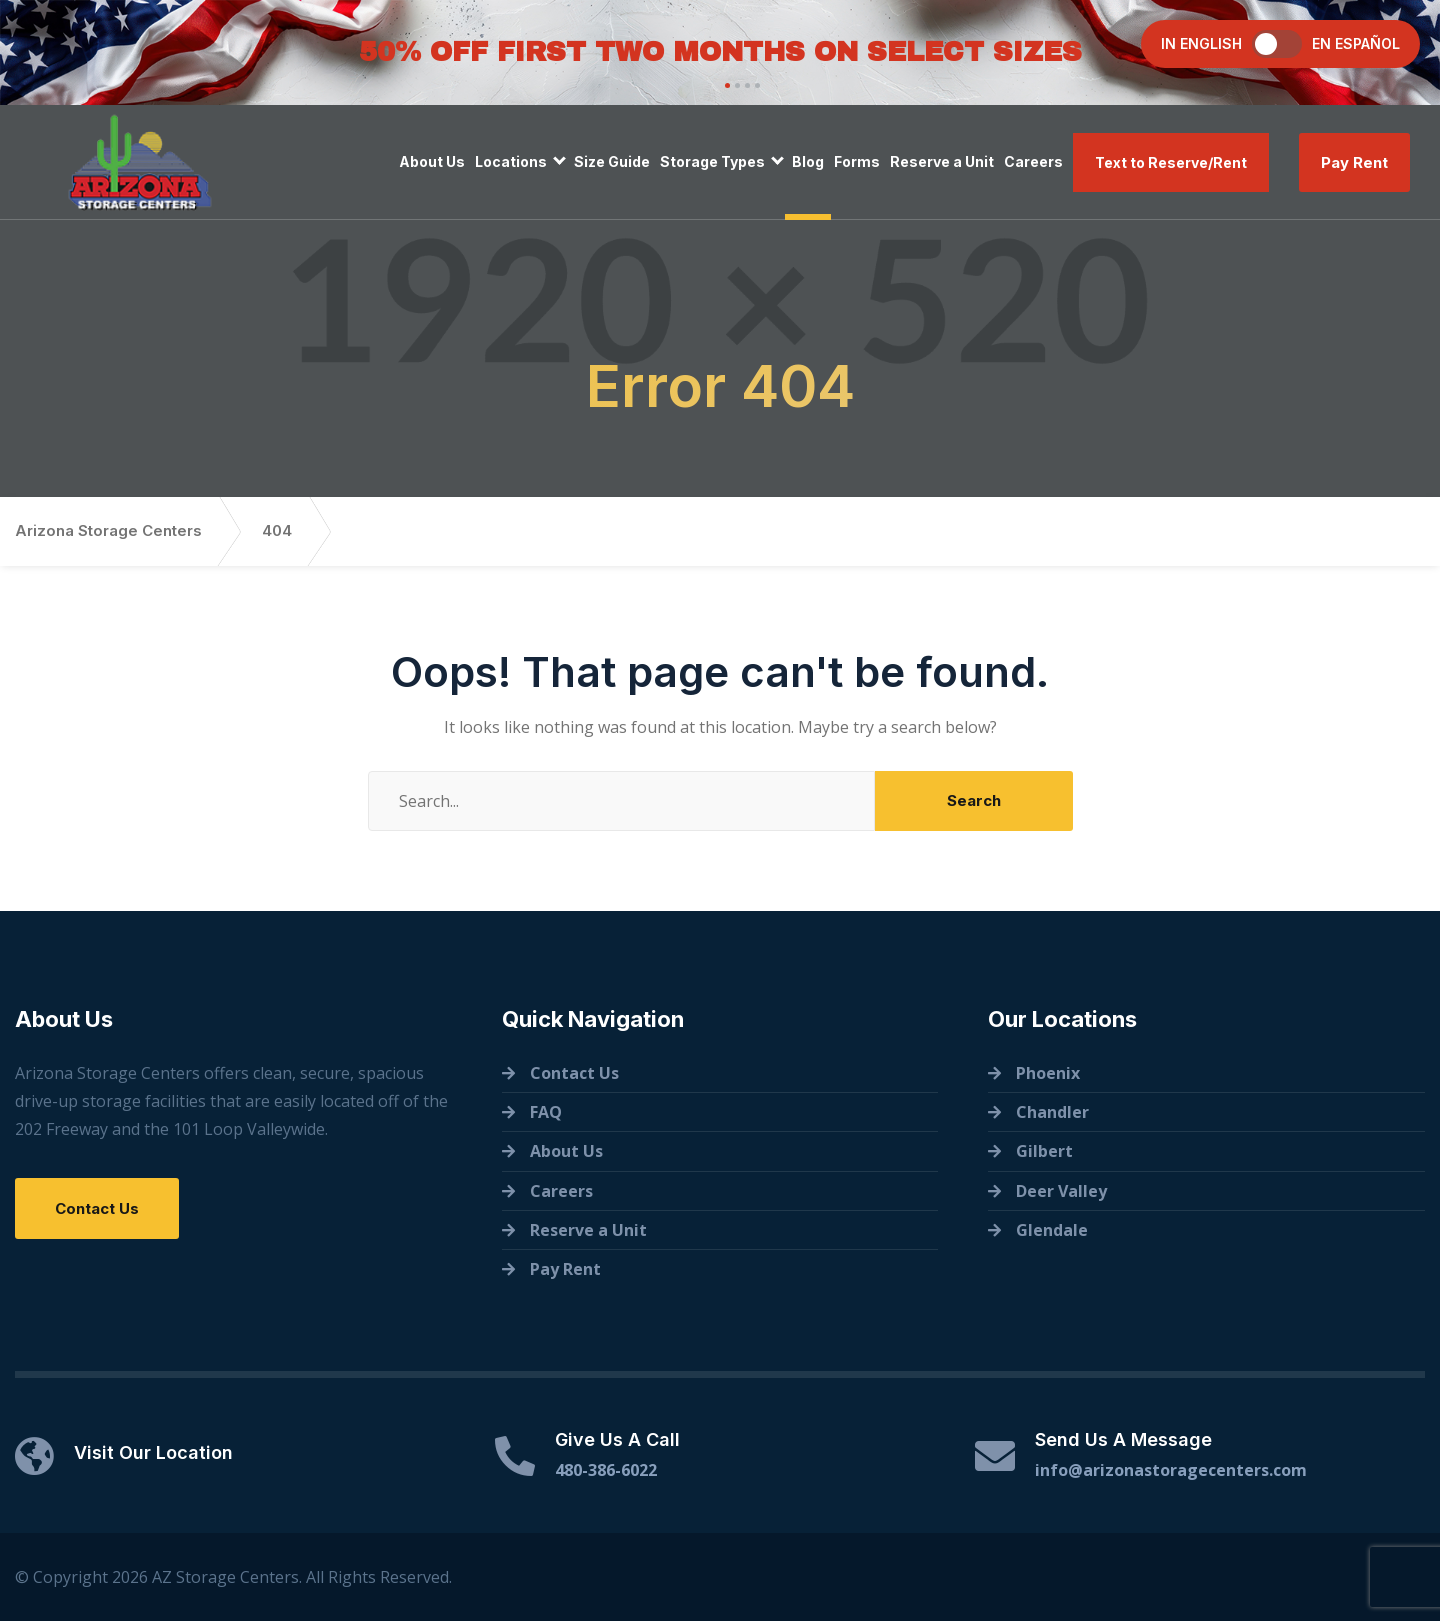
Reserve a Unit (942, 161)
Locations (511, 161)
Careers (1033, 161)
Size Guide (612, 161)
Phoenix (1048, 1073)
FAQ (546, 1112)
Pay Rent (1354, 162)
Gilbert (1044, 1151)
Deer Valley (1061, 1191)
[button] (725, 85)
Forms (857, 161)
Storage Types (712, 161)
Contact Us (97, 1208)
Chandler (1052, 1112)
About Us (432, 161)
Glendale (1052, 1230)
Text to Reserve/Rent (1171, 162)
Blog (808, 161)
